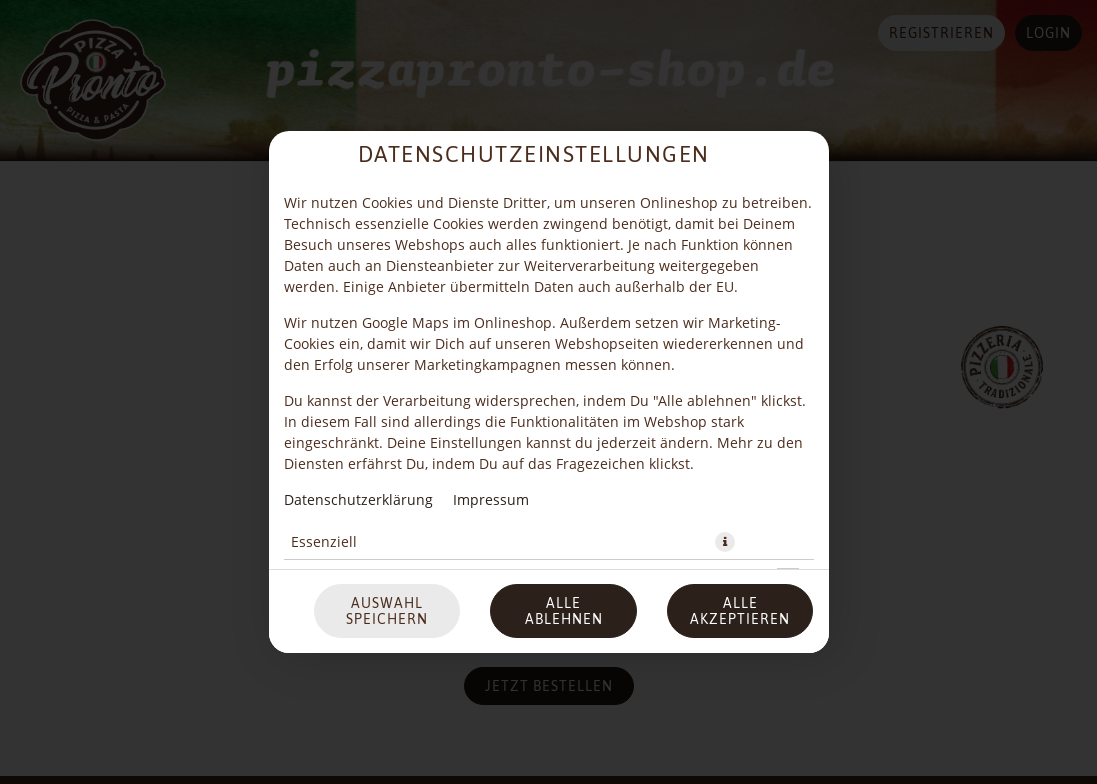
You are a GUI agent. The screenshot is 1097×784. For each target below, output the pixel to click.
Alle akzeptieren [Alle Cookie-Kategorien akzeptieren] (740, 519)
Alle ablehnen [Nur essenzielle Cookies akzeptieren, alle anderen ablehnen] (564, 519)
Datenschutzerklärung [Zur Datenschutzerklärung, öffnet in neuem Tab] (358, 407)
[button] (725, 450)
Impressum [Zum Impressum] (491, 407)
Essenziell (324, 449)
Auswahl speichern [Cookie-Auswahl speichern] (387, 519)
